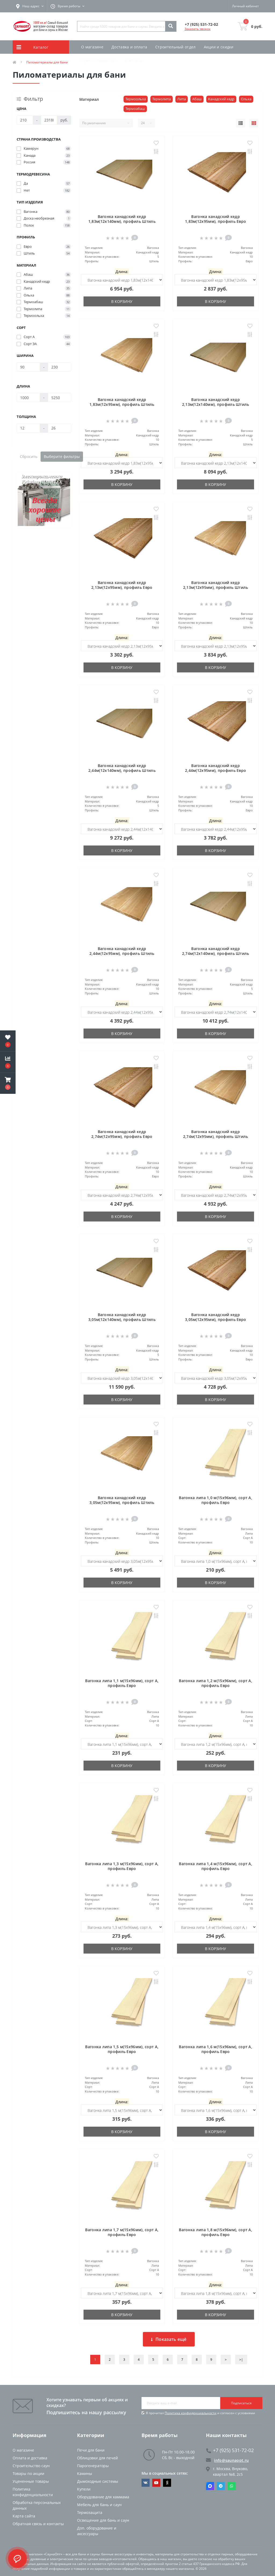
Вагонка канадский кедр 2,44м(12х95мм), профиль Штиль (121, 951)
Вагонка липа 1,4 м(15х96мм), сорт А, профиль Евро (215, 1866)
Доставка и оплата (129, 46)
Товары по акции (28, 2473)
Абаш (197, 98)
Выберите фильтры (62, 456)
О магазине (92, 46)
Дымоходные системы (97, 2481)
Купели (84, 2489)
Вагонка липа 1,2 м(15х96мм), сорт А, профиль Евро (215, 1683)
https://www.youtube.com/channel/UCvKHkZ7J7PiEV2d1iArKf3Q (156, 2483)
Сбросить (28, 456)
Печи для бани (90, 2450)
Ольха (246, 98)
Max (210, 2486)
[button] (8, 1083)
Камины (84, 2473)
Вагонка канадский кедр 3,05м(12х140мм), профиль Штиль (121, 1317)
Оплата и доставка (30, 2457)
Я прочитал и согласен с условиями (200, 2413)
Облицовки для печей (97, 2457)
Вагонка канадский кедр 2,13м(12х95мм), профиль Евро (121, 585)
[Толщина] (28, 428)
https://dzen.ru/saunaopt (167, 2483)
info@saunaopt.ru (227, 2460)
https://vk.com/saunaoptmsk (145, 2483)
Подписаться (241, 2403)
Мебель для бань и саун (99, 2504)
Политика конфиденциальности (190, 2413)
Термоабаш (135, 108)
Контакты (134, 60)
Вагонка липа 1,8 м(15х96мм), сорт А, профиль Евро (215, 2232)
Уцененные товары (31, 2481)
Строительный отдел (175, 46)
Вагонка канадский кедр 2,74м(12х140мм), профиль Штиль (215, 951)
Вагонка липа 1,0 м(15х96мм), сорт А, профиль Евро (215, 1500)
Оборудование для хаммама (103, 2496)
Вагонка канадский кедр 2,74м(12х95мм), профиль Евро (121, 1134)
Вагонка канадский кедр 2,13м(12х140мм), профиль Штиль (215, 402)
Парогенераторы (93, 2465)
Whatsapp (231, 2486)
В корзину (121, 301)
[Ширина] (28, 367)
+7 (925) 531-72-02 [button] (230, 2450)
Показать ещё (169, 2339)
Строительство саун (31, 2465)
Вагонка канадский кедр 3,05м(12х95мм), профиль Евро (215, 1317)
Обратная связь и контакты (38, 2523)
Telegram (221, 2486)
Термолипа (161, 98)
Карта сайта (24, 2515)
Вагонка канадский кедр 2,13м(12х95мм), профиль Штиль (215, 585)
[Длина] (28, 397)
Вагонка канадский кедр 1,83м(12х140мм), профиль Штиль (121, 219)
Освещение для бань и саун (103, 2520)
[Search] (170, 26)
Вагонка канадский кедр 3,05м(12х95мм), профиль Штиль (121, 1500)
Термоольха (135, 98)
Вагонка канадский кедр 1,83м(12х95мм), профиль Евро (215, 219)
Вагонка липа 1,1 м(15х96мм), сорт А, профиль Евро (121, 1683)
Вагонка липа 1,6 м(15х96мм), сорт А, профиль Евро (215, 2049)
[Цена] (25, 120)
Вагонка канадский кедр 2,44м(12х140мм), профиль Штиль (121, 768)
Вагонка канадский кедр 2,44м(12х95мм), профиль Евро (215, 768)
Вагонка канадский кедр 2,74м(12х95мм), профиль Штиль (215, 1134)
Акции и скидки (219, 46)
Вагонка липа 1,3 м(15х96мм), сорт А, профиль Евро (121, 1866)
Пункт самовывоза (99, 60)
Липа (181, 98)
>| (241, 2359)
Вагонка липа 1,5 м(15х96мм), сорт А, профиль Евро (121, 2049)
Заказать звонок (197, 29)
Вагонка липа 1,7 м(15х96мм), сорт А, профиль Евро (121, 2232)
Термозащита (89, 2512)
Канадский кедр (221, 98)
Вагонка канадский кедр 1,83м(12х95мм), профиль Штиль (121, 402)
